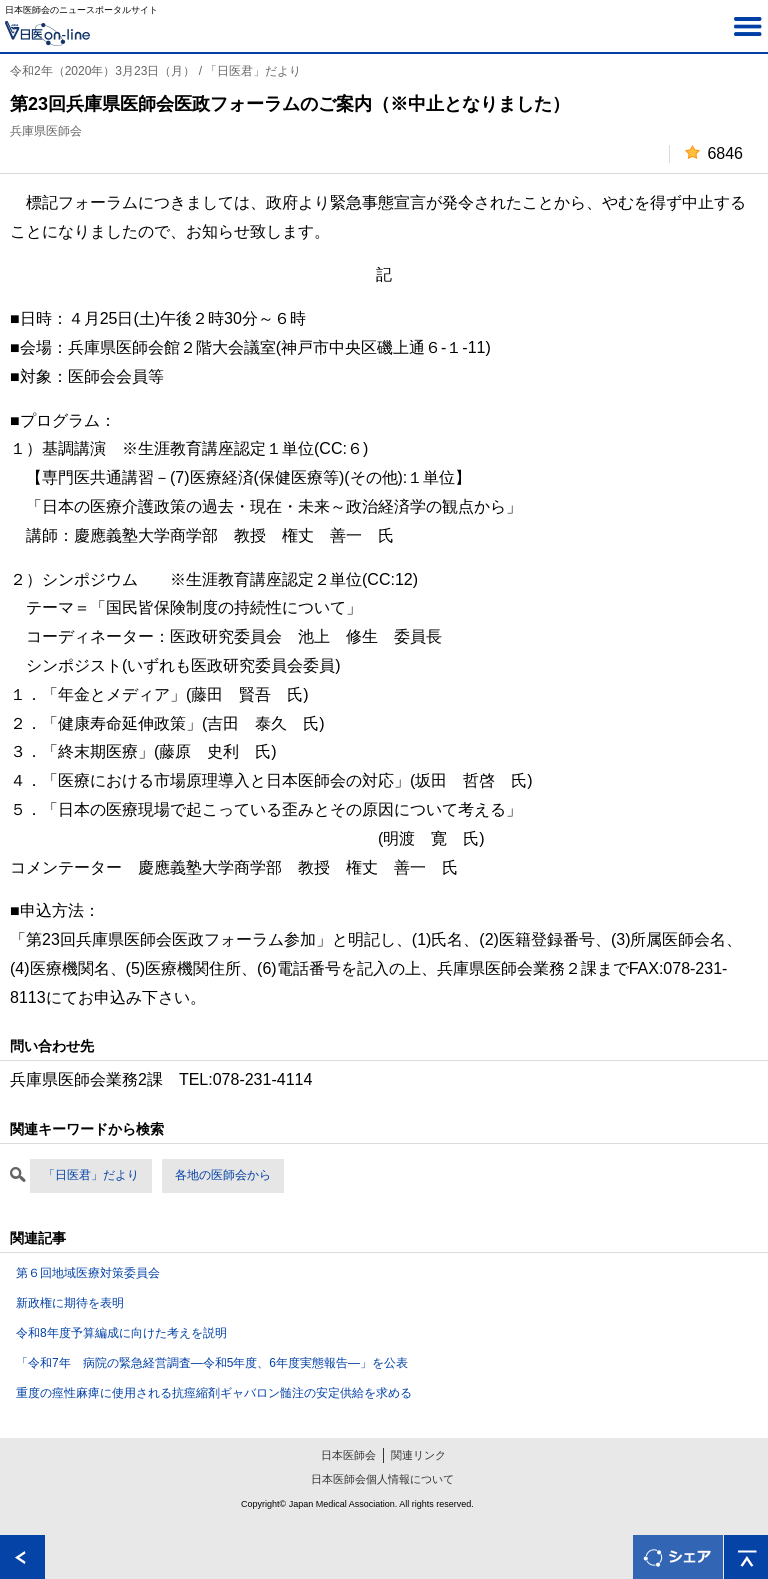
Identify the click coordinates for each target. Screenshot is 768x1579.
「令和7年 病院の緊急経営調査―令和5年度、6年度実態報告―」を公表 (212, 1363)
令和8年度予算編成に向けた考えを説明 (121, 1333)
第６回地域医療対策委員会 (88, 1273)
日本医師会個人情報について (382, 1479)
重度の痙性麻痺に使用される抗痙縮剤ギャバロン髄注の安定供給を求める (214, 1393)
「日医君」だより (91, 1175)
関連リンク (418, 1455)
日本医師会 (348, 1455)
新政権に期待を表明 (70, 1303)
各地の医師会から (223, 1175)
